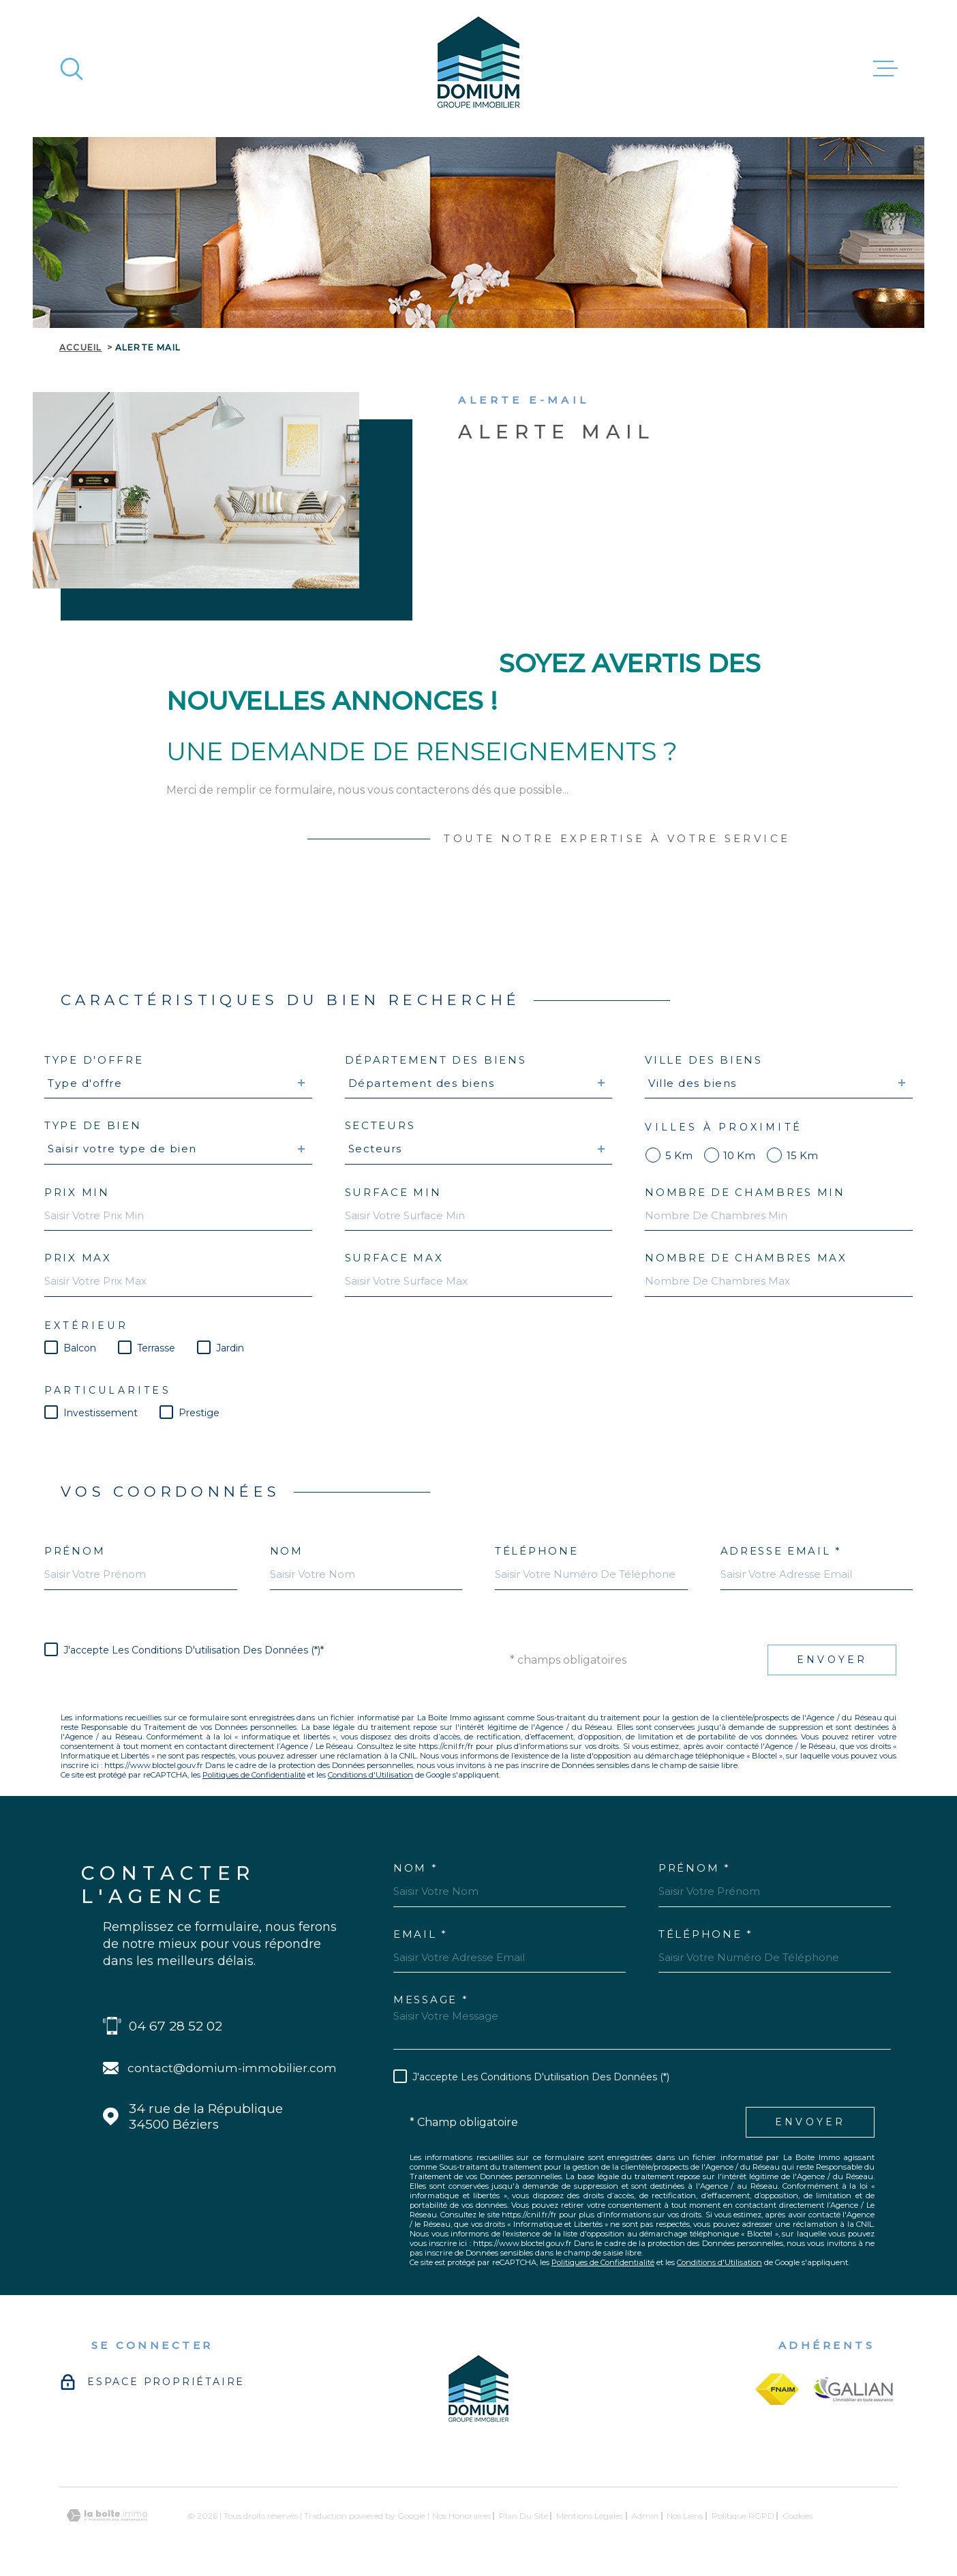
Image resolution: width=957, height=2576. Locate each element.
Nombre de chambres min (745, 1192)
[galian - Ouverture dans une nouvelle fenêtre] (854, 2389)
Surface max (394, 1258)
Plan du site (523, 2516)
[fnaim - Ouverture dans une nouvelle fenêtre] (777, 2389)
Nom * (415, 1868)
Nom (286, 1551)
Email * (420, 1934)
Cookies (797, 2516)
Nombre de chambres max (746, 1258)
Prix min (77, 1192)
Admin (644, 2516)
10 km (739, 1155)
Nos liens (685, 2516)
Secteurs (380, 1125)
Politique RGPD (743, 2516)
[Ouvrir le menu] (885, 69)
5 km (679, 1155)
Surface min (393, 1192)
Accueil (80, 347)
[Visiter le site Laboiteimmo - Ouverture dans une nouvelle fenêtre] (107, 2515)
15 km (802, 1155)
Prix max (78, 1258)
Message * (430, 1999)
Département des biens (436, 1060)
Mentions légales (589, 2516)
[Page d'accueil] (478, 68)
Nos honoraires (461, 2516)
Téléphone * (705, 1934)
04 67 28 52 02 (175, 2026)
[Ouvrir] (71, 69)
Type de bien (92, 1125)
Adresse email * (781, 1551)
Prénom (74, 1551)
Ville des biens (704, 1060)
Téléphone (536, 1551)
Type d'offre (93, 1060)
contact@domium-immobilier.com (232, 2068)
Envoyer (832, 1659)
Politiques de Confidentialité (253, 1775)
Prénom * (694, 1868)
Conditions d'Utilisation (370, 1775)
